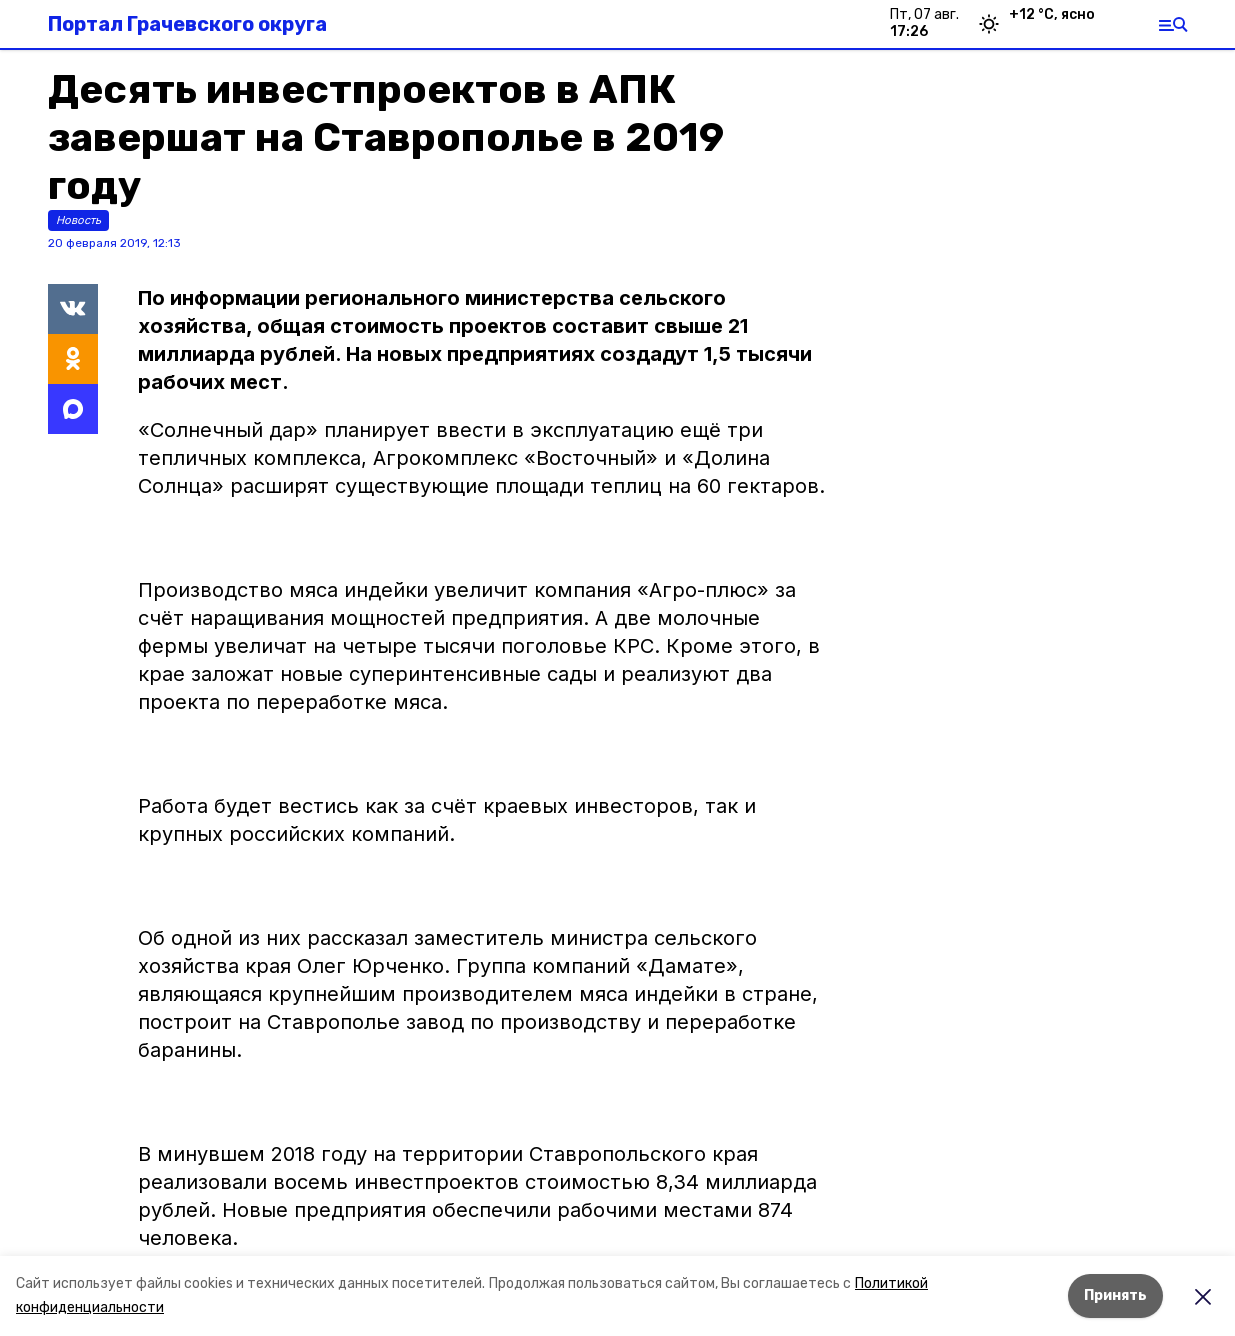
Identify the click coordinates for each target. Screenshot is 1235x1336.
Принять (1115, 1295)
